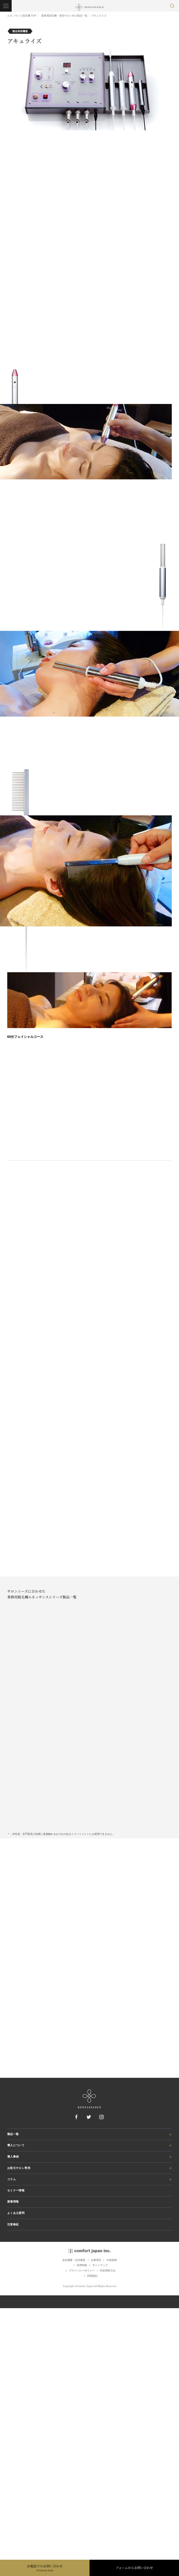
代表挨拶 (112, 2260)
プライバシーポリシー (82, 2270)
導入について (15, 2145)
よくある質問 (15, 2213)
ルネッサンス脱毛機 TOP (21, 15)
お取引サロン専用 (18, 2168)
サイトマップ (100, 2265)
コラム (11, 2179)
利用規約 (92, 2275)
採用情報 (82, 2265)
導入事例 (13, 2156)
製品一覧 (13, 2134)
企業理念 (96, 2260)
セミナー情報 (15, 2190)
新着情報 (13, 2201)
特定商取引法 (107, 2270)
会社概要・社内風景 (73, 2260)
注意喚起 (13, 2224)
